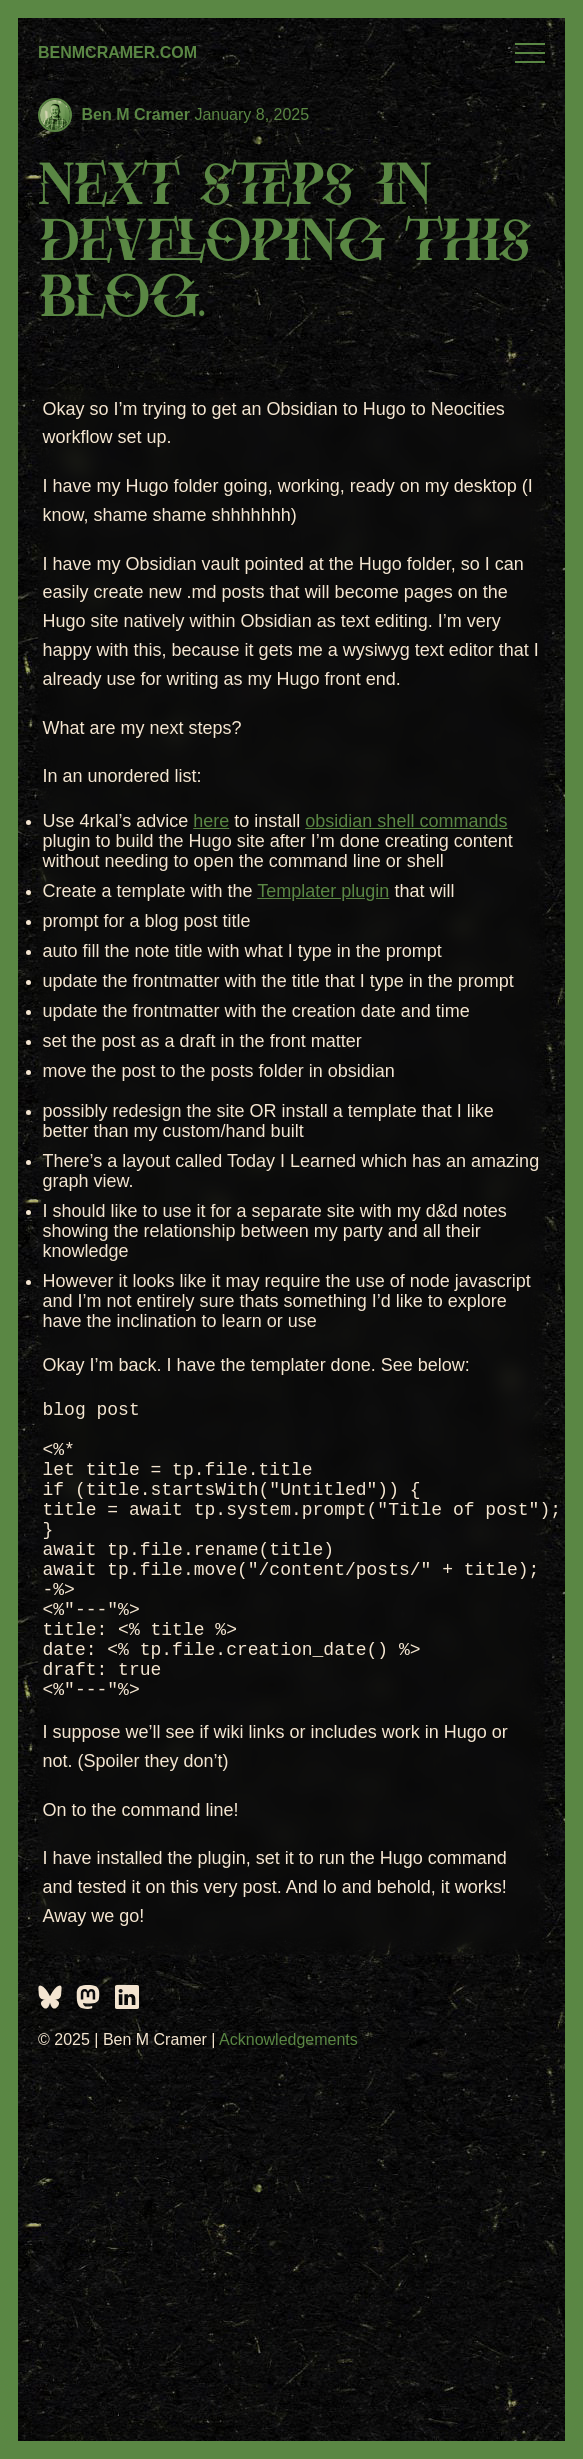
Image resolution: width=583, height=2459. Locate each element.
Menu (530, 53)
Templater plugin (323, 891)
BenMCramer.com (117, 52)
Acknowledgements (288, 2099)
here (211, 821)
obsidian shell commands (406, 821)
